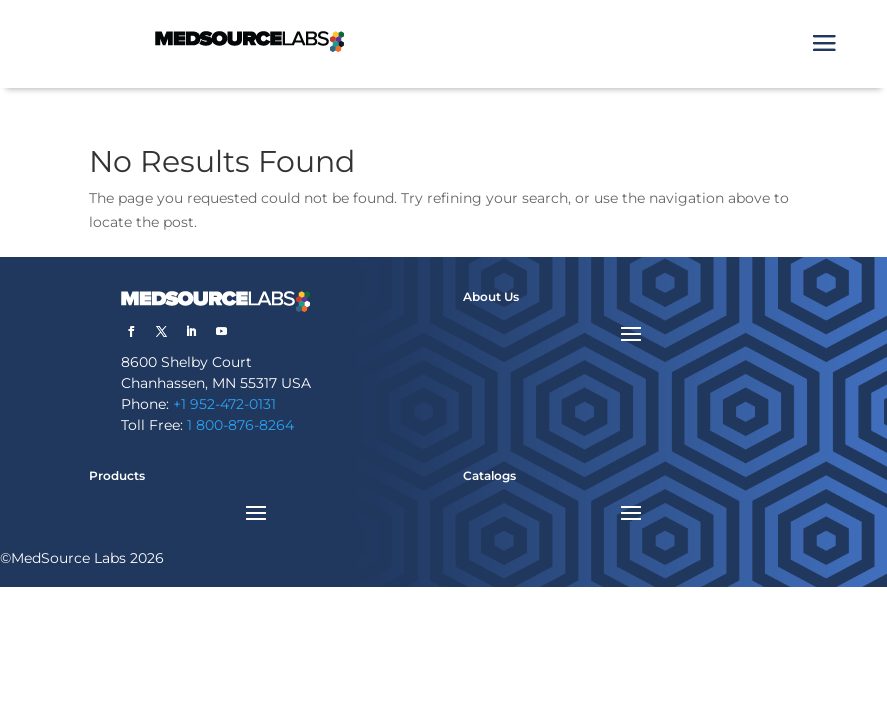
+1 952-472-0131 (224, 404)
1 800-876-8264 (240, 425)
